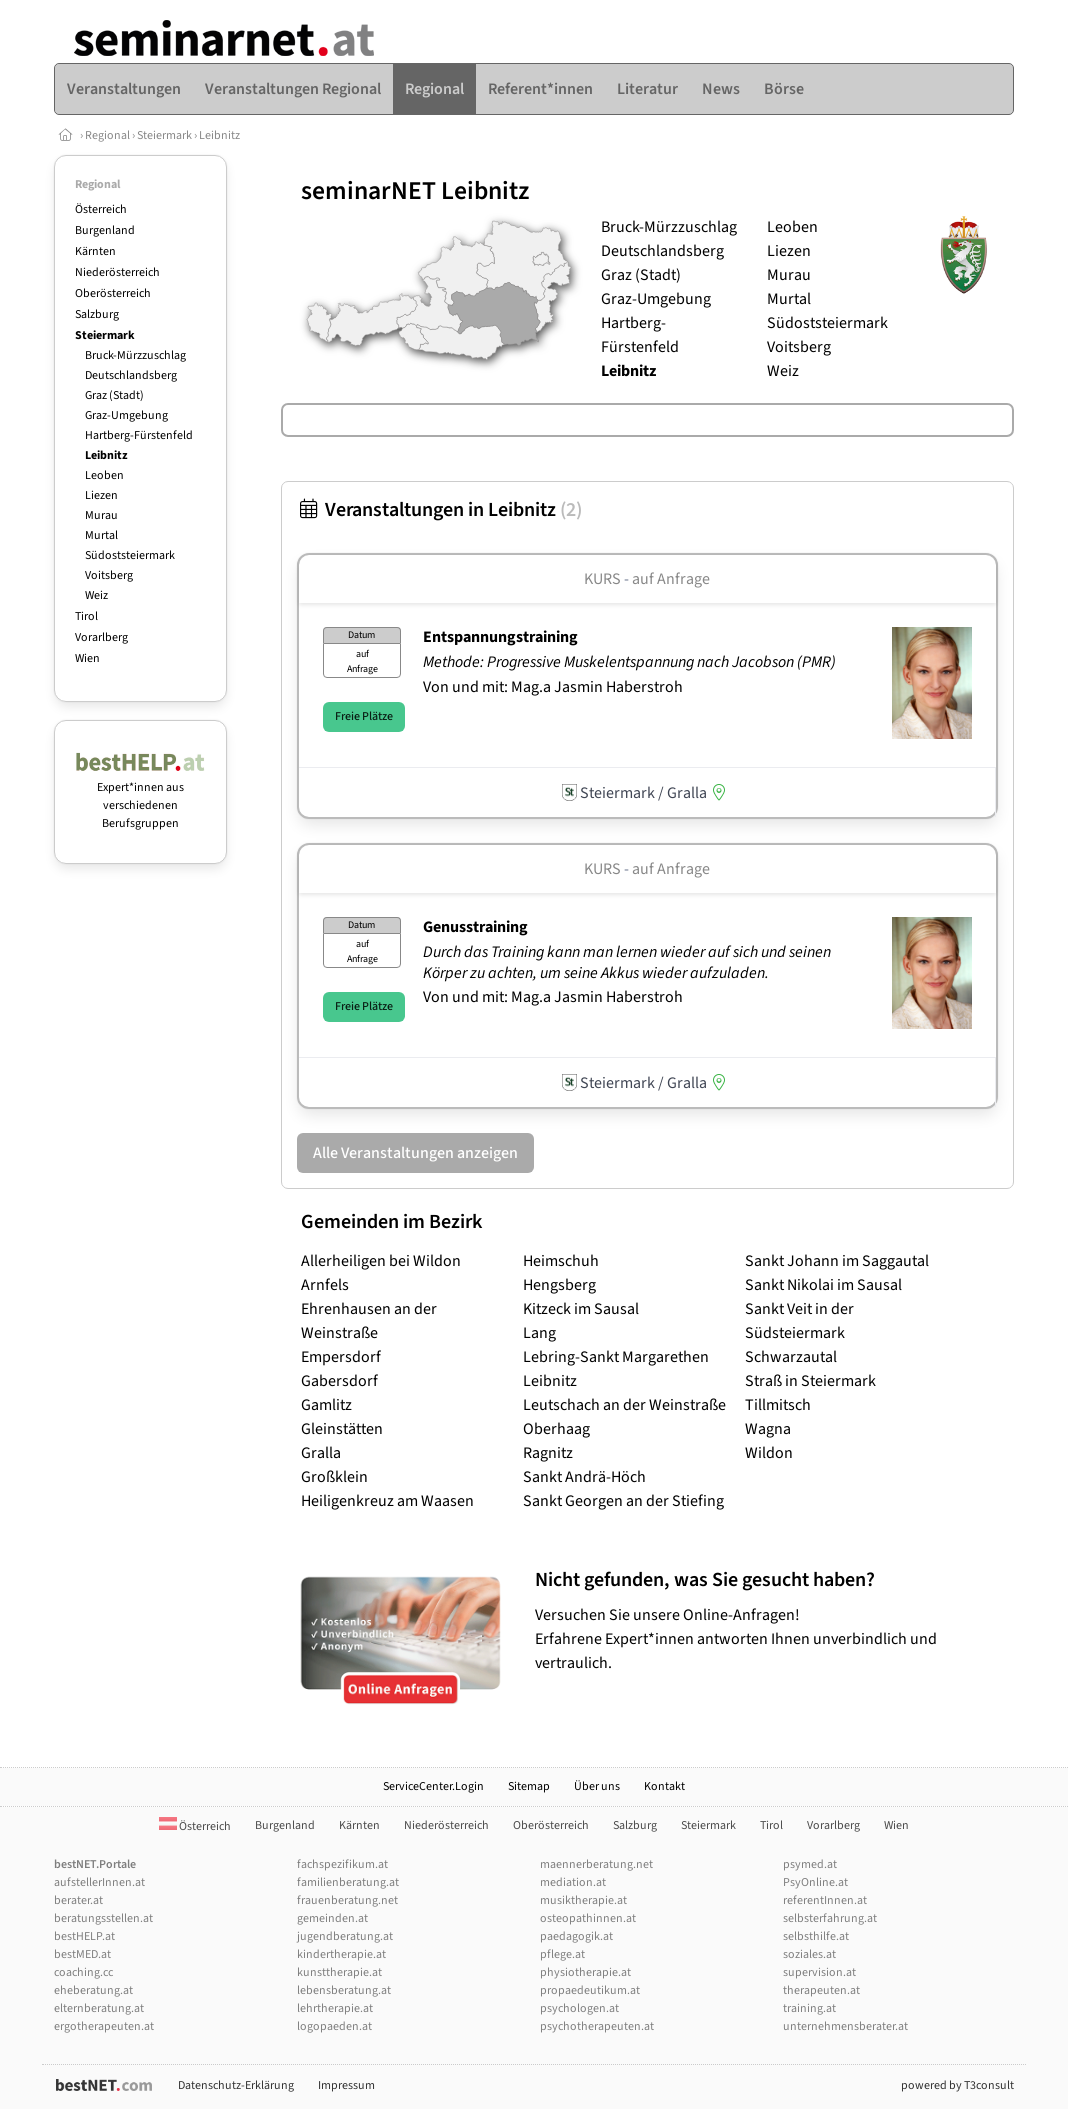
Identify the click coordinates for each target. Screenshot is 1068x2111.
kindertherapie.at (341, 1954)
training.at (809, 2008)
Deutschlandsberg (131, 375)
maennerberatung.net (596, 1864)
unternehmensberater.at (845, 2026)
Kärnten (95, 251)
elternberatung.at (99, 2008)
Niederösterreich (117, 272)
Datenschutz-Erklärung (236, 2085)
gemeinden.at (332, 1918)
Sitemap (529, 1786)
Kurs (602, 579)
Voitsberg (109, 575)
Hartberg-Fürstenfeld (139, 435)
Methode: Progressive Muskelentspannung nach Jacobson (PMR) (631, 662)
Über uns (597, 1786)
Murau (101, 515)
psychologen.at (579, 2008)
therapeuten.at (821, 1990)
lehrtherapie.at (335, 2008)
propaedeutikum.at (590, 1990)
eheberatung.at (93, 1990)
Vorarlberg (101, 637)
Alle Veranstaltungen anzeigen (415, 1153)
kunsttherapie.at (339, 1972)
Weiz (96, 595)
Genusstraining (475, 927)
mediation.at (573, 1882)
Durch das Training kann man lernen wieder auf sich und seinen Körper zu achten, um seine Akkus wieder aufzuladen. (627, 962)
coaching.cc (83, 1972)
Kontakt (664, 1786)
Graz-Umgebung (126, 415)
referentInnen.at (825, 1900)
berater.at (78, 1900)
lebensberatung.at (344, 1990)
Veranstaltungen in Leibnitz (439, 510)
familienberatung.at (348, 1882)
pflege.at (562, 1954)
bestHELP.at (84, 1936)
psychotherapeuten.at (597, 2026)
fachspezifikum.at (342, 1864)
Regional (107, 135)
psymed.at (810, 1864)
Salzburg (97, 314)
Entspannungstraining (500, 637)
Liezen (101, 495)
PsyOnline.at (815, 1882)
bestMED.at (82, 1954)
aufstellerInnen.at (99, 1882)
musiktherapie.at (583, 1900)
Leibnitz (219, 135)
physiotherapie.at (585, 1972)
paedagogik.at (576, 1936)
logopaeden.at (334, 2026)
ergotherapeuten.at (104, 2026)
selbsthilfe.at (816, 1936)
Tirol (86, 616)
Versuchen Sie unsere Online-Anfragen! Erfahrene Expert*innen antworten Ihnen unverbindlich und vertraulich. (769, 1620)
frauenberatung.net (347, 1900)
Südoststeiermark (130, 555)
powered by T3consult (957, 2085)
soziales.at (809, 1954)
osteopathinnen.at (588, 1918)
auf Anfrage (671, 579)
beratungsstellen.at (103, 1918)
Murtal (101, 535)
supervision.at (819, 1972)
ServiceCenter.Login (433, 1786)
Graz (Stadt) (114, 395)
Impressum (346, 2085)
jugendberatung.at (345, 1936)
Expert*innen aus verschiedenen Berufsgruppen (140, 796)
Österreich (101, 209)
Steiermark (164, 135)
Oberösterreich (113, 293)
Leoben (104, 475)
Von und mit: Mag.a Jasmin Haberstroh (553, 687)
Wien (87, 658)
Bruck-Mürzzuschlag (135, 355)
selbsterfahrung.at (830, 1918)
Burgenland (105, 230)
